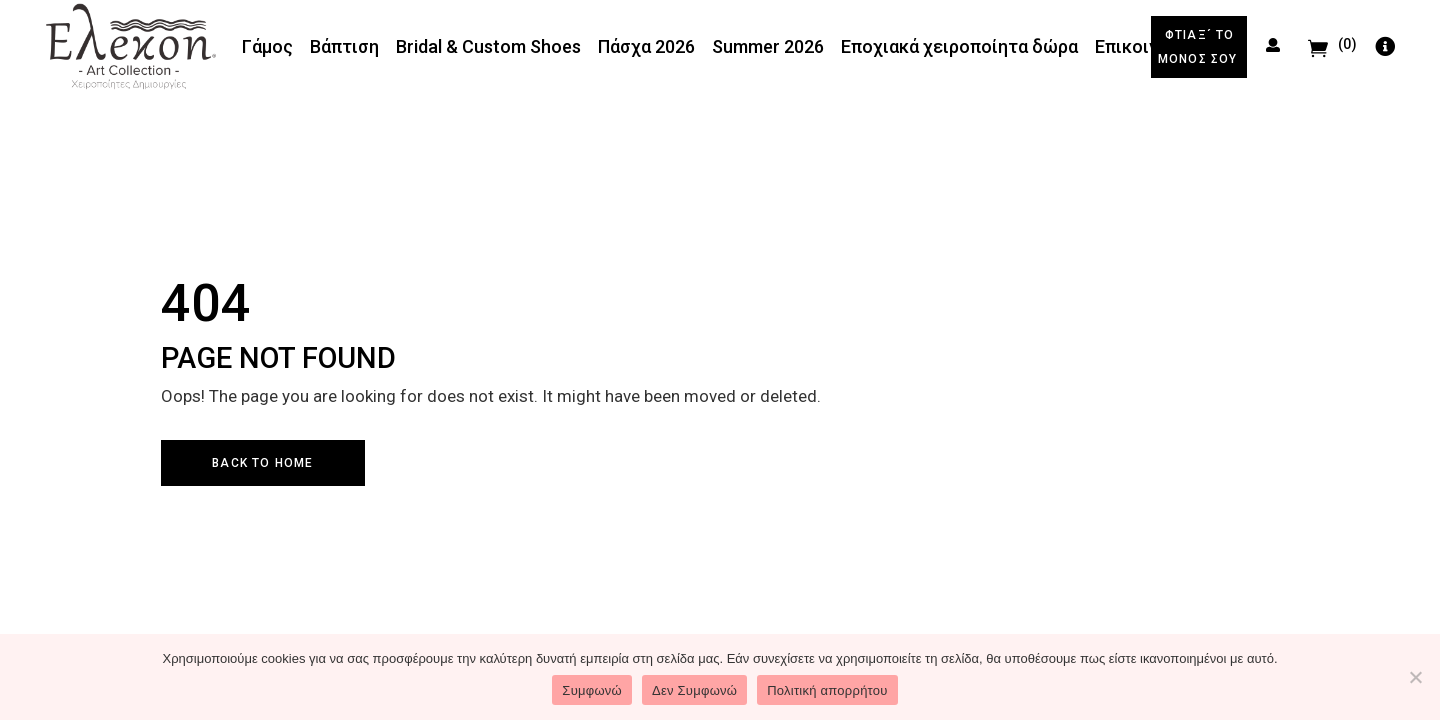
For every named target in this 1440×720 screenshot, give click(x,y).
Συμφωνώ (592, 690)
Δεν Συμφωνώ (694, 690)
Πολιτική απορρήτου (827, 690)
